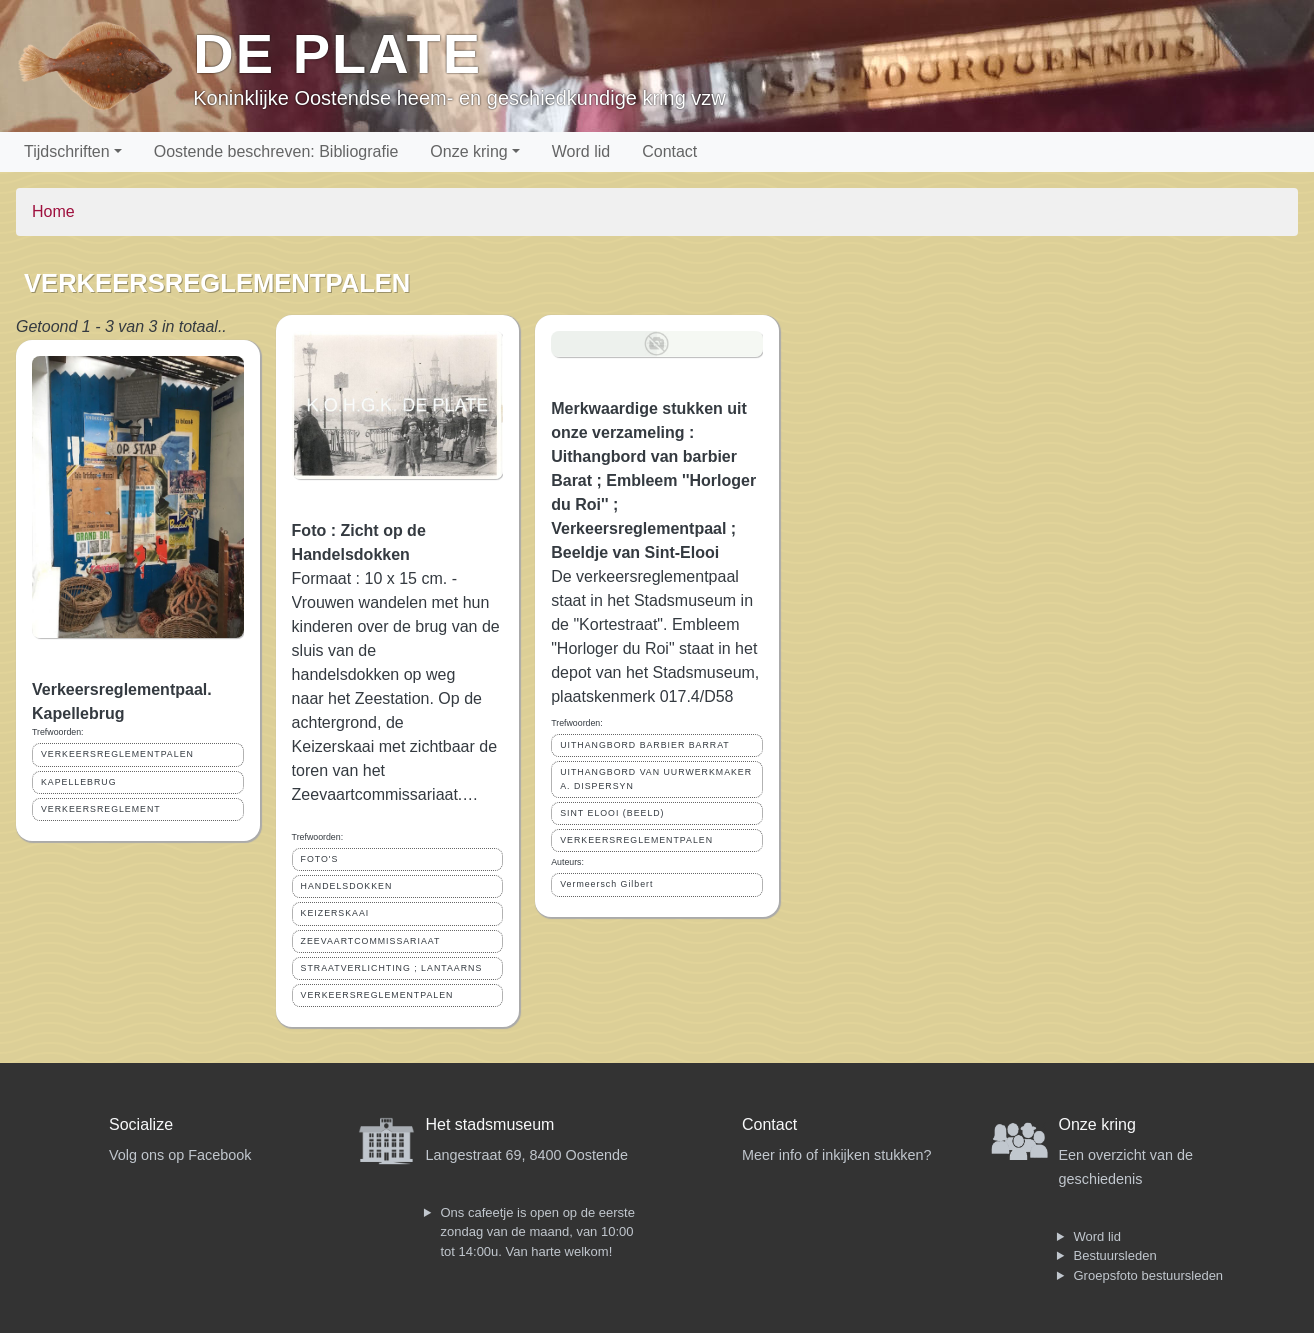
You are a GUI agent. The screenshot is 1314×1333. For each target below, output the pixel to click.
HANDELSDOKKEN (347, 886)
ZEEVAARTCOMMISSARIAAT (371, 941)
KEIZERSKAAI (335, 913)
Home (53, 211)
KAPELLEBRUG (79, 782)
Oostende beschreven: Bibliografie (276, 151)
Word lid (581, 151)
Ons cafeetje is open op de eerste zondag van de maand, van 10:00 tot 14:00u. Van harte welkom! (538, 1232)
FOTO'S (320, 859)
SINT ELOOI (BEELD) (612, 813)
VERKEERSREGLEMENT (101, 809)
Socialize (141, 1124)
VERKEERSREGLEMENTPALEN (117, 754)
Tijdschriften (67, 151)
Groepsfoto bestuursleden (1149, 1275)
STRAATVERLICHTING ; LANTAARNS (392, 968)
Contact (669, 151)
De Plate (337, 53)
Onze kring (468, 151)
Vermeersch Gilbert (606, 884)
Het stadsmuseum (490, 1124)
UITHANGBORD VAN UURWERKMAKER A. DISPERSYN (656, 778)
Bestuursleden (1115, 1255)
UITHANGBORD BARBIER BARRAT (645, 745)
